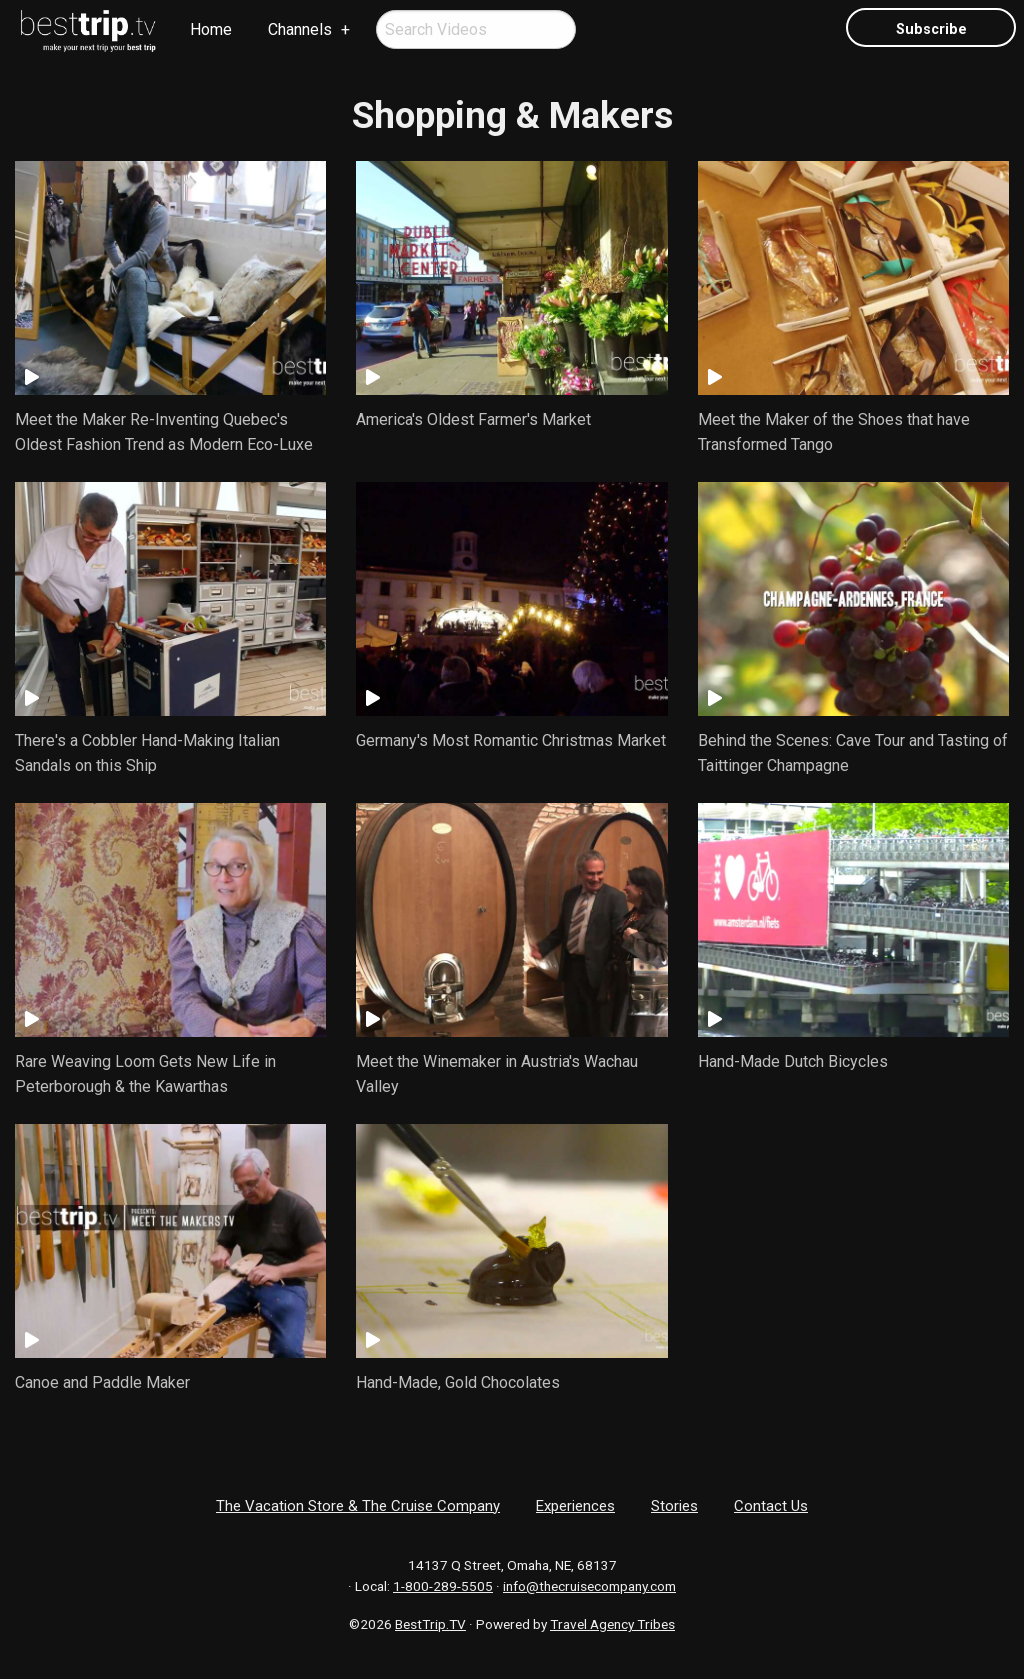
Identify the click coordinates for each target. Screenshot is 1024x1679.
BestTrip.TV (430, 1624)
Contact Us (771, 1506)
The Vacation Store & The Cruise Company (358, 1506)
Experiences (575, 1506)
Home (211, 29)
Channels (300, 29)
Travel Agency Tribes (612, 1624)
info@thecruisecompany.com (589, 1586)
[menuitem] (89, 31)
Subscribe (931, 29)
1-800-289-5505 (443, 1586)
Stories (674, 1506)
